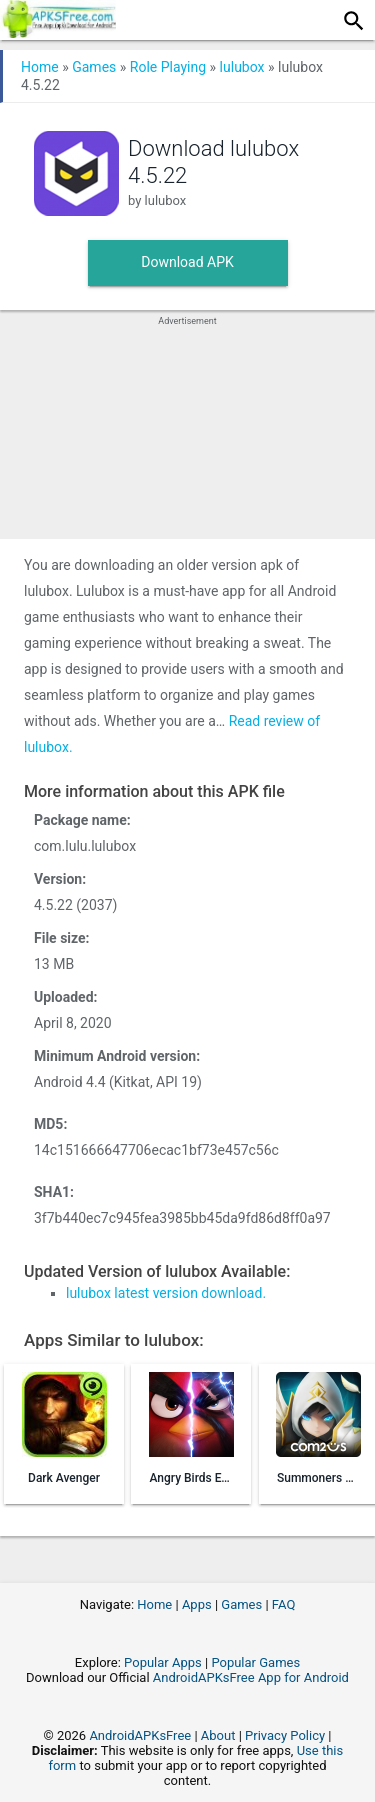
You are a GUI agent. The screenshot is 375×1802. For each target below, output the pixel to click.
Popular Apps (163, 1662)
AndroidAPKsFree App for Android (251, 1677)
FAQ (283, 1604)
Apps (197, 1604)
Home (40, 67)
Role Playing (168, 67)
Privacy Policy (285, 1735)
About (218, 1735)
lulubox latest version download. (166, 1293)
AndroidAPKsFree (140, 1735)
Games (94, 67)
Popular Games (255, 1662)
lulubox (242, 67)
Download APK (187, 262)
